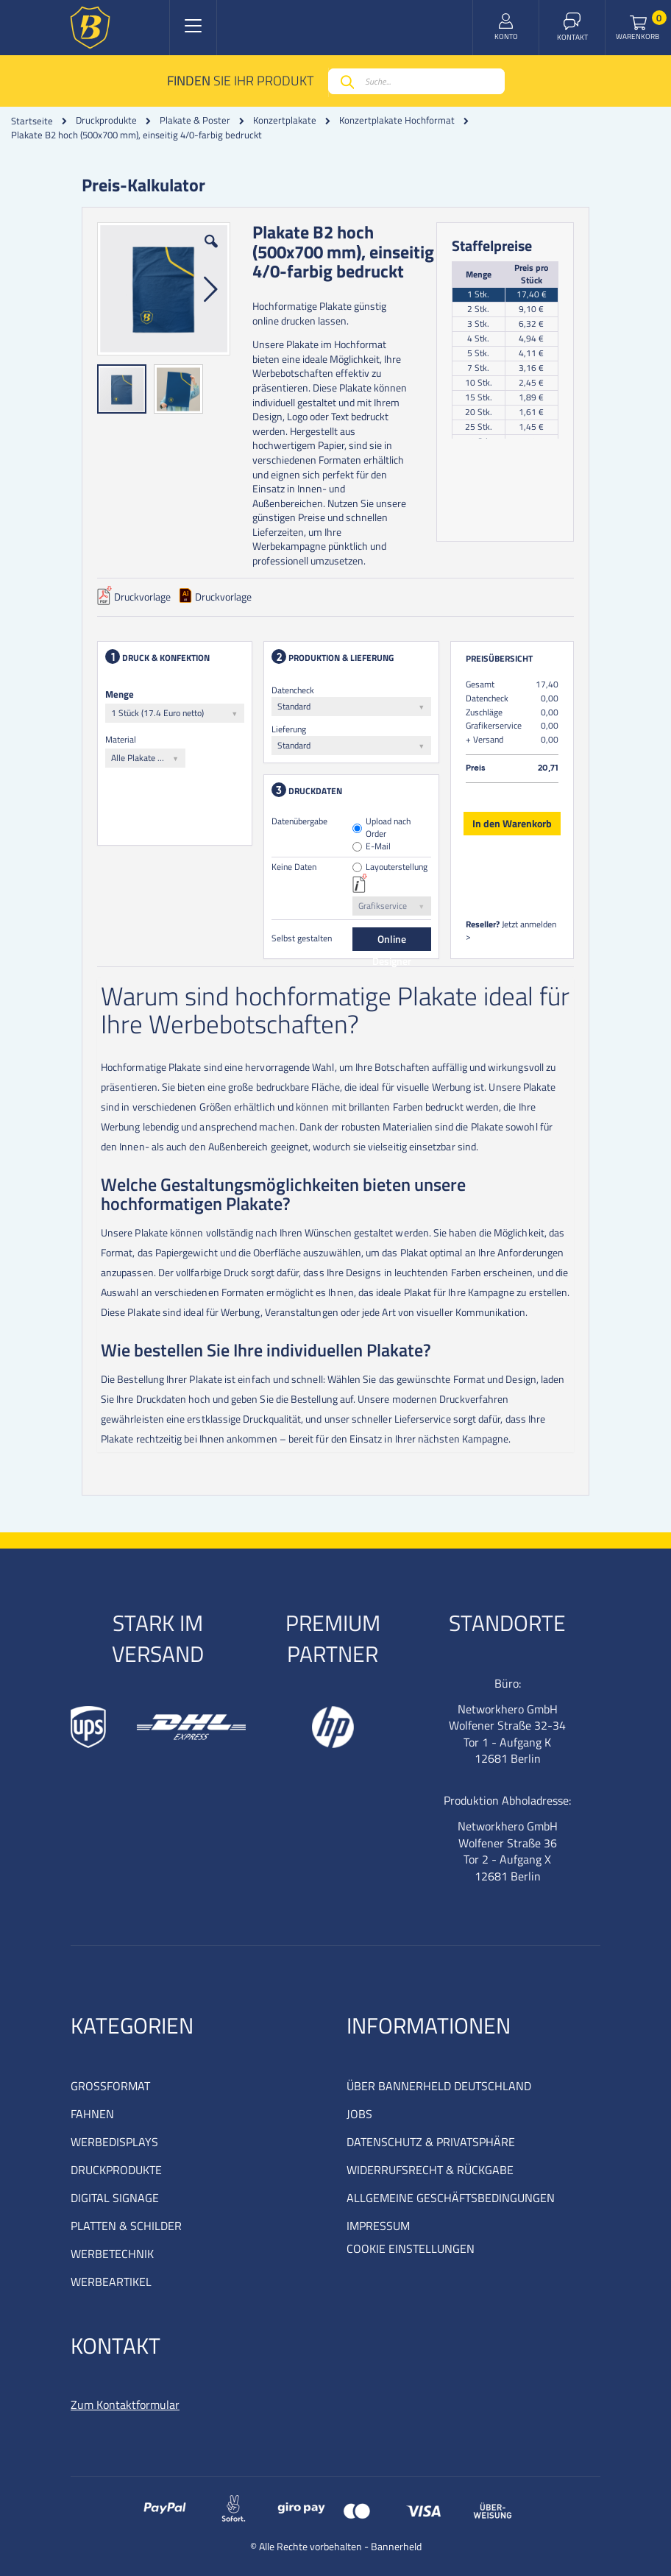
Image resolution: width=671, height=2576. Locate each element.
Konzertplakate (284, 120)
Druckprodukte (106, 120)
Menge (119, 694)
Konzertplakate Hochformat (397, 120)
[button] (211, 252)
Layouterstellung (396, 867)
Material (120, 739)
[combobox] (416, 81)
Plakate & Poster (195, 120)
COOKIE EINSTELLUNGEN (411, 2248)
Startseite (32, 120)
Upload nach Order (388, 828)
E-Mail (378, 847)
